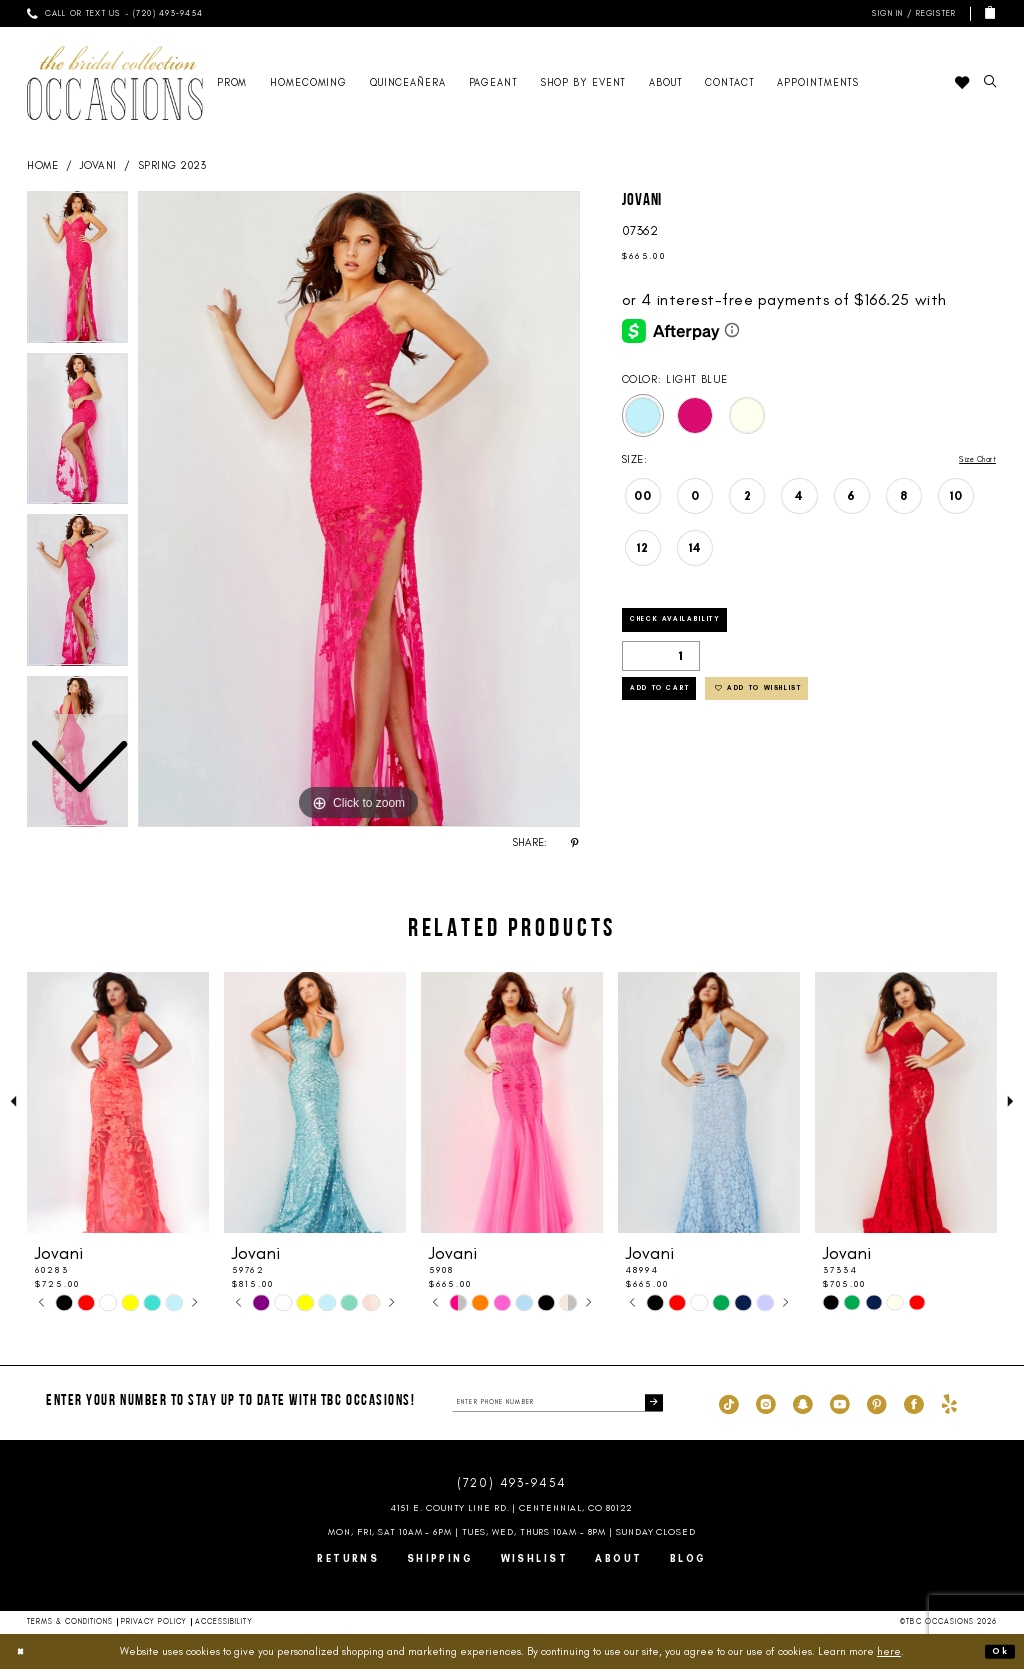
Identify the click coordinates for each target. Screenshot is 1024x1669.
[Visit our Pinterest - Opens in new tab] (877, 1403)
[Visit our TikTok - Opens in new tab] (729, 1403)
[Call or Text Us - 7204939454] (115, 13)
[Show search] (990, 82)
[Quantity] (661, 666)
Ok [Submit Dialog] (997, 1651)
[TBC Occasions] (115, 82)
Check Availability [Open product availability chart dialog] (700, 625)
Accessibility (224, 1621)
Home (42, 165)
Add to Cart (678, 705)
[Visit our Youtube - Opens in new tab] (840, 1403)
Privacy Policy (154, 1621)
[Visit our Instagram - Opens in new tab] (766, 1403)
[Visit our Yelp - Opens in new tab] (949, 1403)
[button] (911, 13)
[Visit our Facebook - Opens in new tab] (914, 1403)
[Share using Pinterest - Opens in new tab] (575, 843)
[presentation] (118, 1102)
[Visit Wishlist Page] (961, 83)
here (889, 1651)
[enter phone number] (557, 1402)
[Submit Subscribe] (651, 1402)
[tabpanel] (359, 509)
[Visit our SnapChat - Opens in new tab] (803, 1403)
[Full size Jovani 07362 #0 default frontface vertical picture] (359, 509)
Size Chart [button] (969, 460)
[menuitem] (115, 13)
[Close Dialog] (24, 1651)
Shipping (440, 1558)
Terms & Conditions (70, 1621)
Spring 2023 (173, 165)
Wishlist (535, 1558)
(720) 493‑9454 (512, 1483)
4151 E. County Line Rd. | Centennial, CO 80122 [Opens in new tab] (512, 1507)
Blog (688, 1558)
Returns (348, 1558)
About (618, 1558)
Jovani (98, 165)
